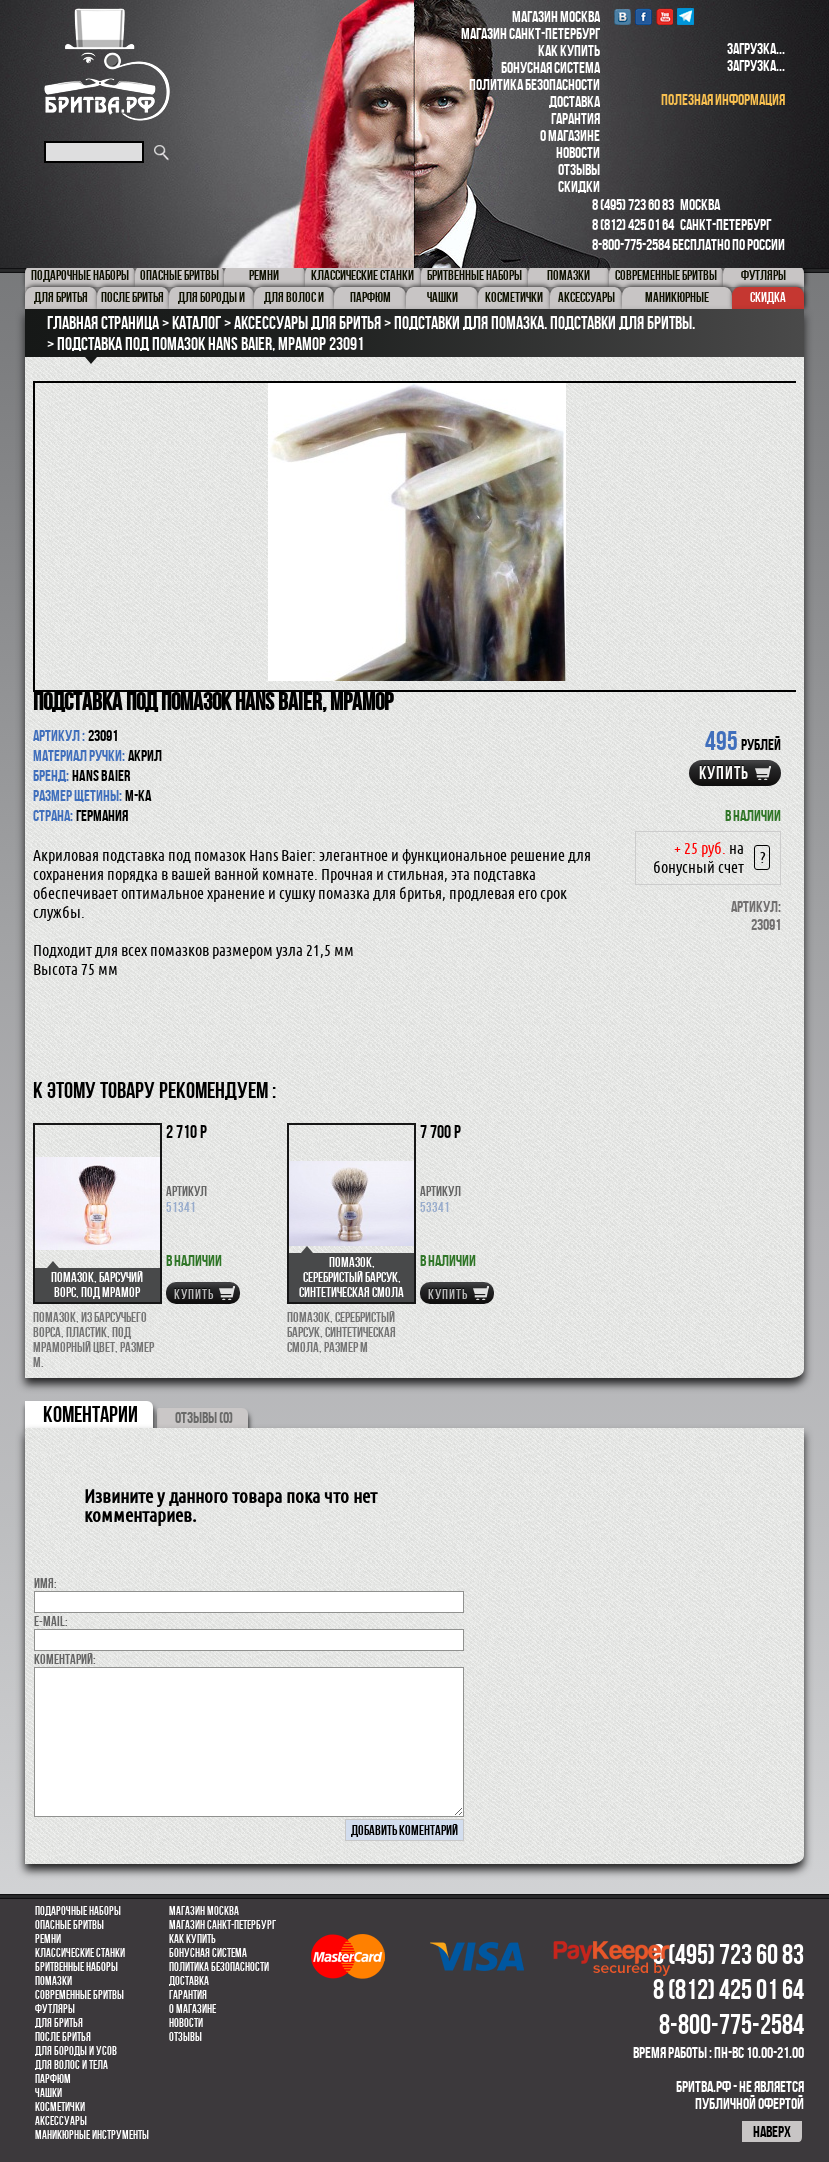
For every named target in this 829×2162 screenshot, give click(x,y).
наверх (772, 2131)
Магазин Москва (556, 16)
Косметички (60, 2107)
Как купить (569, 50)
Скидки (579, 186)
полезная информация (723, 99)
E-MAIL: (51, 1621)
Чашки (48, 2093)
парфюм (53, 2079)
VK (622, 16)
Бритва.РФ (107, 64)
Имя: (45, 1583)
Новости (578, 152)
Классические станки (80, 1953)
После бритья (63, 2037)
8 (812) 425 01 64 (633, 224)
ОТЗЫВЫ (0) (204, 1417)
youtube (664, 16)
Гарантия (575, 118)
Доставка (574, 101)
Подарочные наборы (78, 1911)
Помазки (53, 1981)
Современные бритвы (79, 1995)
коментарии (90, 1414)
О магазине (570, 135)
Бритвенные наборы (76, 1967)
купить (724, 773)
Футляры (55, 2009)
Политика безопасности (534, 84)
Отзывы (579, 169)
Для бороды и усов (76, 2051)
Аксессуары (61, 2121)
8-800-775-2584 (631, 244)
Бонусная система (550, 67)
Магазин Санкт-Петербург (530, 33)
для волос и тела (71, 2065)
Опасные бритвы (69, 1925)
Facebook (643, 16)
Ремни (48, 1939)
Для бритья (59, 2023)
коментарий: (65, 1659)
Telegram (685, 16)
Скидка (768, 297)
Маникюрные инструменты (92, 2135)
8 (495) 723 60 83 (633, 204)
